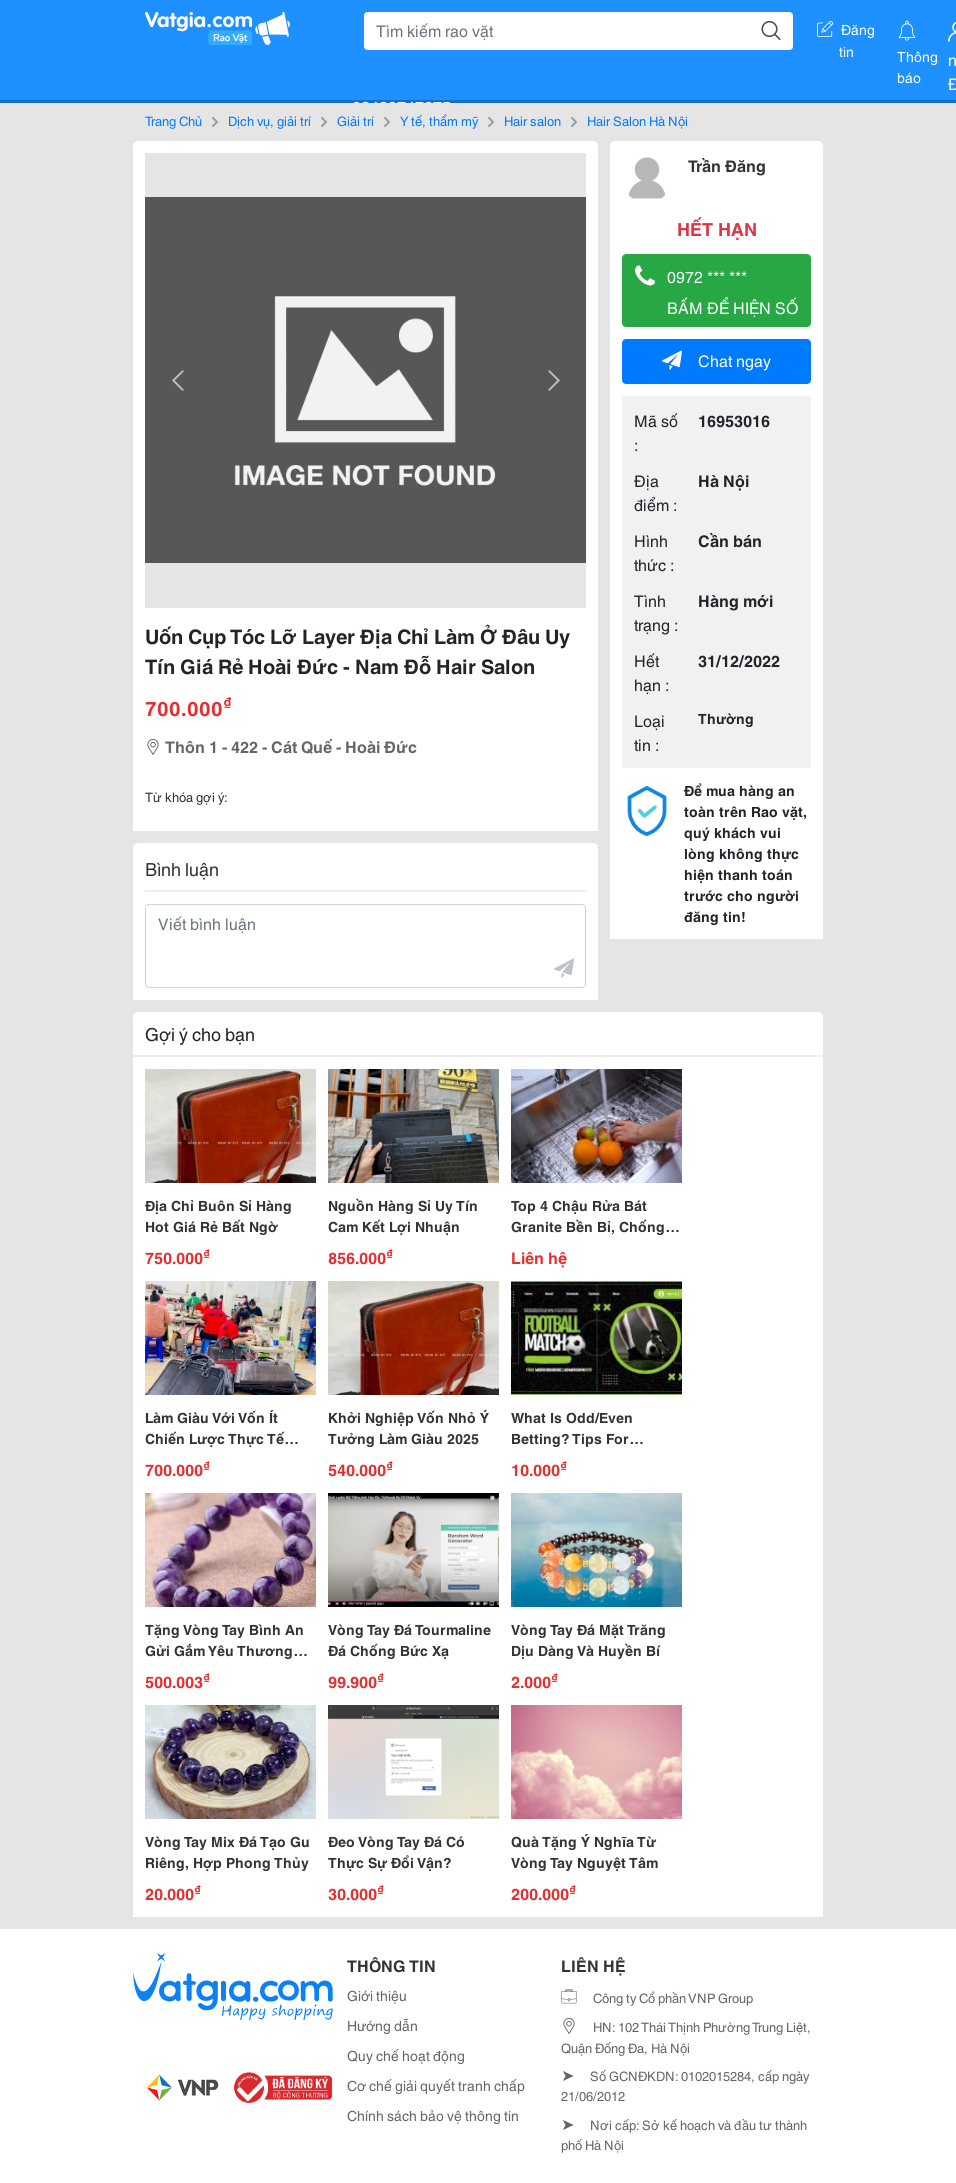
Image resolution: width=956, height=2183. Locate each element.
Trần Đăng (727, 164)
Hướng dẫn (382, 2025)
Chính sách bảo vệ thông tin (433, 2115)
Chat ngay (716, 359)
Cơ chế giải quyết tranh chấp (436, 2085)
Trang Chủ (173, 120)
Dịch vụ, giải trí (269, 120)
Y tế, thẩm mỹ (439, 120)
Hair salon (532, 120)
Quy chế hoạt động (406, 2055)
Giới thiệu (377, 1995)
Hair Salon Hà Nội (637, 120)
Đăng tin (846, 33)
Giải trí (355, 120)
